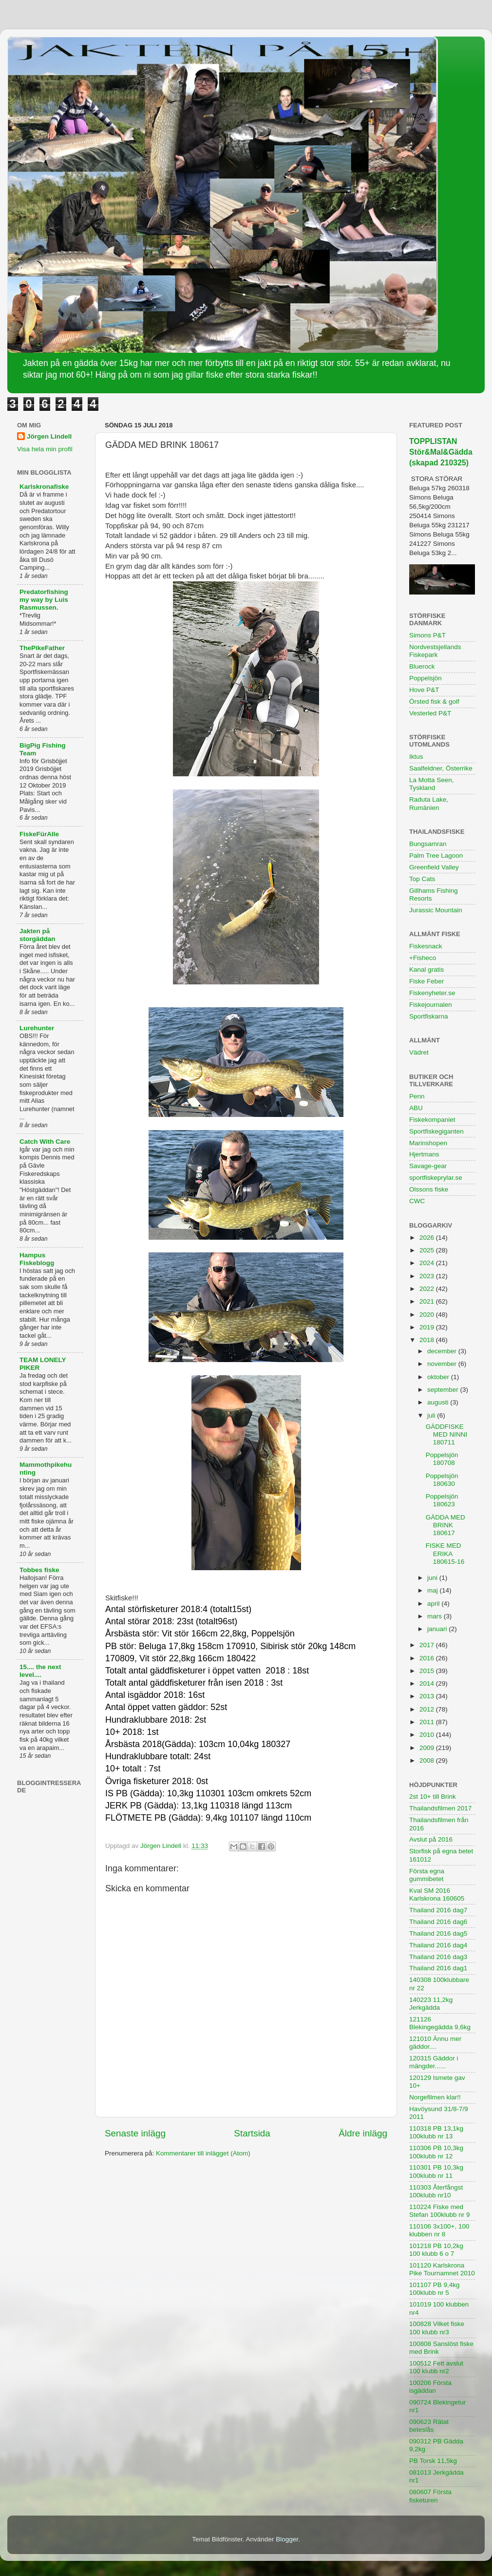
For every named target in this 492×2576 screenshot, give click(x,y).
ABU (416, 1108)
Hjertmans (424, 1154)
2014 (427, 1683)
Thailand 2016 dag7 (438, 1910)
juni (433, 1577)
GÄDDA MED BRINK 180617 (445, 1525)
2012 (427, 1709)
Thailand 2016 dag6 (438, 1921)
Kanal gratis (426, 969)
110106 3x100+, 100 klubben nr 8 (439, 2230)
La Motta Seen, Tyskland (431, 783)
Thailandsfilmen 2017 (440, 1808)
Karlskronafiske (44, 486)
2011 (427, 1722)
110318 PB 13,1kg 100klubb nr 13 (436, 2132)
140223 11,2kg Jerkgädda (431, 2003)
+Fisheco (422, 957)
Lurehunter (36, 1028)
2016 (427, 1658)
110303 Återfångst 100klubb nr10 (436, 2191)
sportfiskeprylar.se (435, 1177)
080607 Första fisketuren (430, 2495)
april (434, 1603)
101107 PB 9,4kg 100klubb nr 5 (434, 2288)
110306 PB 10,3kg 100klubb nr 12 (436, 2151)
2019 (427, 1327)
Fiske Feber (426, 981)
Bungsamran (428, 843)
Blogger (287, 2539)
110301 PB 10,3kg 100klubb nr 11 (436, 2171)
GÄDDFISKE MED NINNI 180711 (447, 1434)
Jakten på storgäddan (37, 934)
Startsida (252, 2133)
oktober (439, 1377)
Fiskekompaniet (432, 1119)
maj (433, 1590)
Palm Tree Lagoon (436, 855)
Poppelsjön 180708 (442, 1458)
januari (438, 1629)
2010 (427, 1734)
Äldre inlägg (363, 2133)
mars (435, 1616)
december (442, 1351)
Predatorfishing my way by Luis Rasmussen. (43, 599)
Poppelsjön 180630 (442, 1479)
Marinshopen (428, 1143)
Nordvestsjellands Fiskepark (435, 650)
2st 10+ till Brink (432, 1796)
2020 (427, 1314)
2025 (427, 1250)
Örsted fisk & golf (434, 701)
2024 (427, 1263)
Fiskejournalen (430, 1004)
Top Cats (422, 879)
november (442, 1363)
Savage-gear (428, 1166)
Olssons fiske (428, 1189)
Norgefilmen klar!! (435, 2097)
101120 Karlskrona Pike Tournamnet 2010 (442, 2269)
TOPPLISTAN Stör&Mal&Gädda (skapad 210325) (441, 452)
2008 (427, 1760)
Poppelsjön (425, 678)
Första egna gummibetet (426, 1875)
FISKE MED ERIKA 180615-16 (445, 1553)
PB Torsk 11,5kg (433, 2460)
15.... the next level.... (40, 1670)
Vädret (419, 1052)
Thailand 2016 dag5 (438, 1933)
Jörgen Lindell (49, 436)
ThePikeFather (42, 648)
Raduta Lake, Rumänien (428, 803)
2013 (427, 1696)
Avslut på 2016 (431, 1839)
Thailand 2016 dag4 (438, 1945)
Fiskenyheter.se (432, 993)
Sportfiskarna (428, 1016)
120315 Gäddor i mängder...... (433, 2062)
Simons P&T (427, 635)
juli (432, 1415)
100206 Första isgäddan (430, 2386)
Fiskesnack (425, 946)
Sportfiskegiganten (436, 1131)
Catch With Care (44, 1141)
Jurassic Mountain (435, 910)
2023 (427, 1276)
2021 (427, 1301)
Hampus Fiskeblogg (36, 1259)
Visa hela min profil (45, 449)
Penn (417, 1096)
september (443, 1389)
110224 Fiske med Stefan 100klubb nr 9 (439, 2210)
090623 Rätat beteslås (429, 2425)
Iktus (416, 756)
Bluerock (422, 666)
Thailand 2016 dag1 (438, 1968)
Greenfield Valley (434, 867)
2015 (427, 1670)
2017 (427, 1645)
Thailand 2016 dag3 (438, 1957)
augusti (438, 1402)
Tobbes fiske (39, 1570)
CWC (417, 1201)
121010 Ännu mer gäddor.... (435, 2042)
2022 (427, 1288)
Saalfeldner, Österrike (441, 768)
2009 (427, 1747)
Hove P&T (424, 689)
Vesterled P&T (430, 713)
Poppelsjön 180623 (442, 1500)
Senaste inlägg (135, 2133)
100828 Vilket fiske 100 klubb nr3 (436, 2327)
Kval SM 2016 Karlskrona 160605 (436, 1894)
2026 (427, 1237)
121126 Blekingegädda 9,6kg (440, 2023)
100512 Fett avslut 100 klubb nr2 (436, 2367)
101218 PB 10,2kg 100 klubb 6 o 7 (436, 2249)
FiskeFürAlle (39, 834)
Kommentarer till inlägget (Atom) (203, 2153)
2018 (427, 1340)
